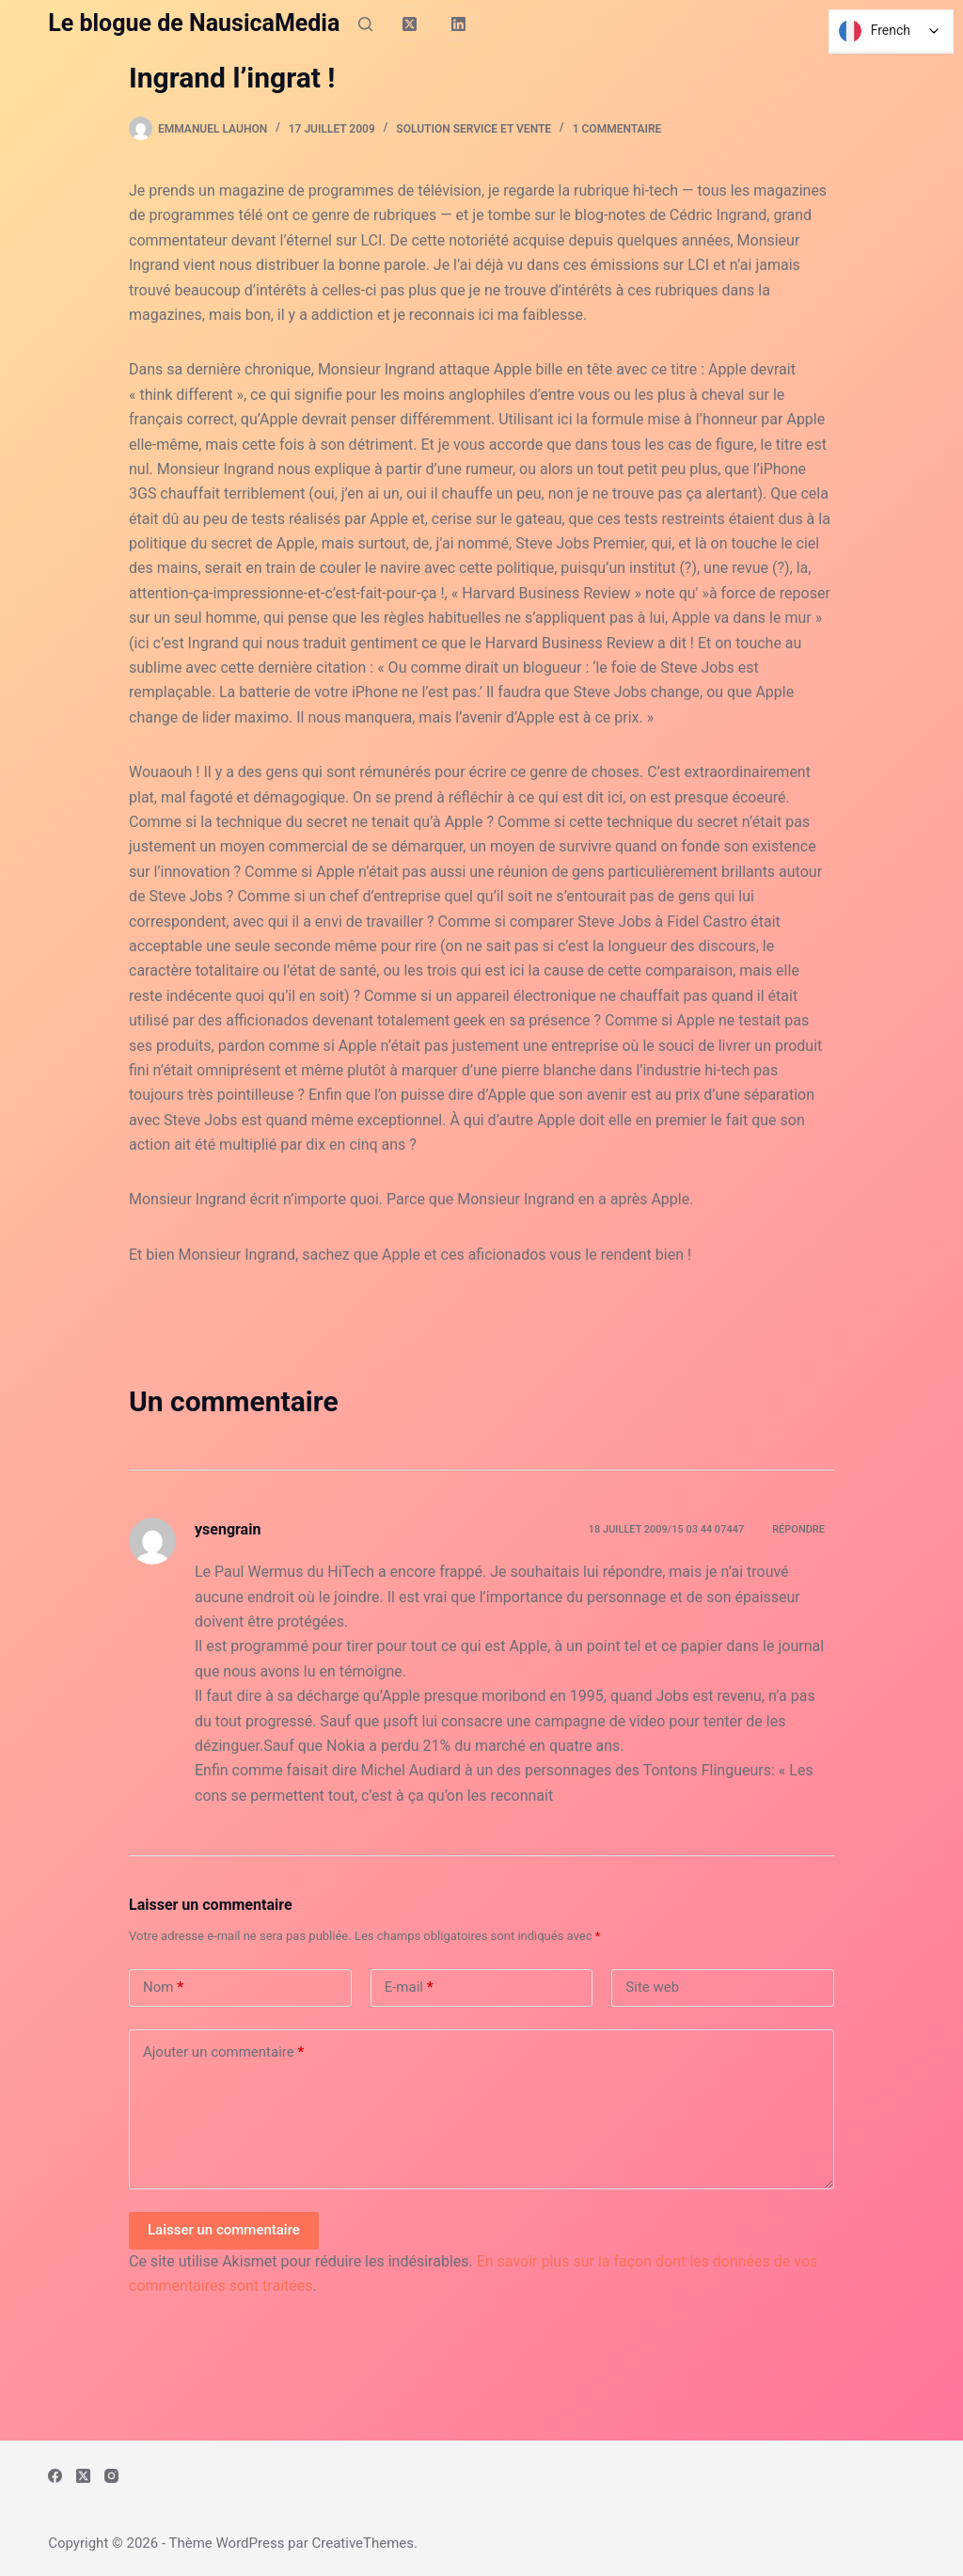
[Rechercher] (365, 24)
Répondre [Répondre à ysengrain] (798, 1529)
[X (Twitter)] (409, 23)
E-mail (409, 1987)
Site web (652, 1987)
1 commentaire (617, 128)
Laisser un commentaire (224, 2229)
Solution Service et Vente (473, 128)
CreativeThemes (363, 2543)
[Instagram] (111, 2476)
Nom (163, 1987)
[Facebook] (55, 2476)
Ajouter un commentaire (223, 2052)
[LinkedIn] (459, 23)
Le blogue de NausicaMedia (193, 23)
